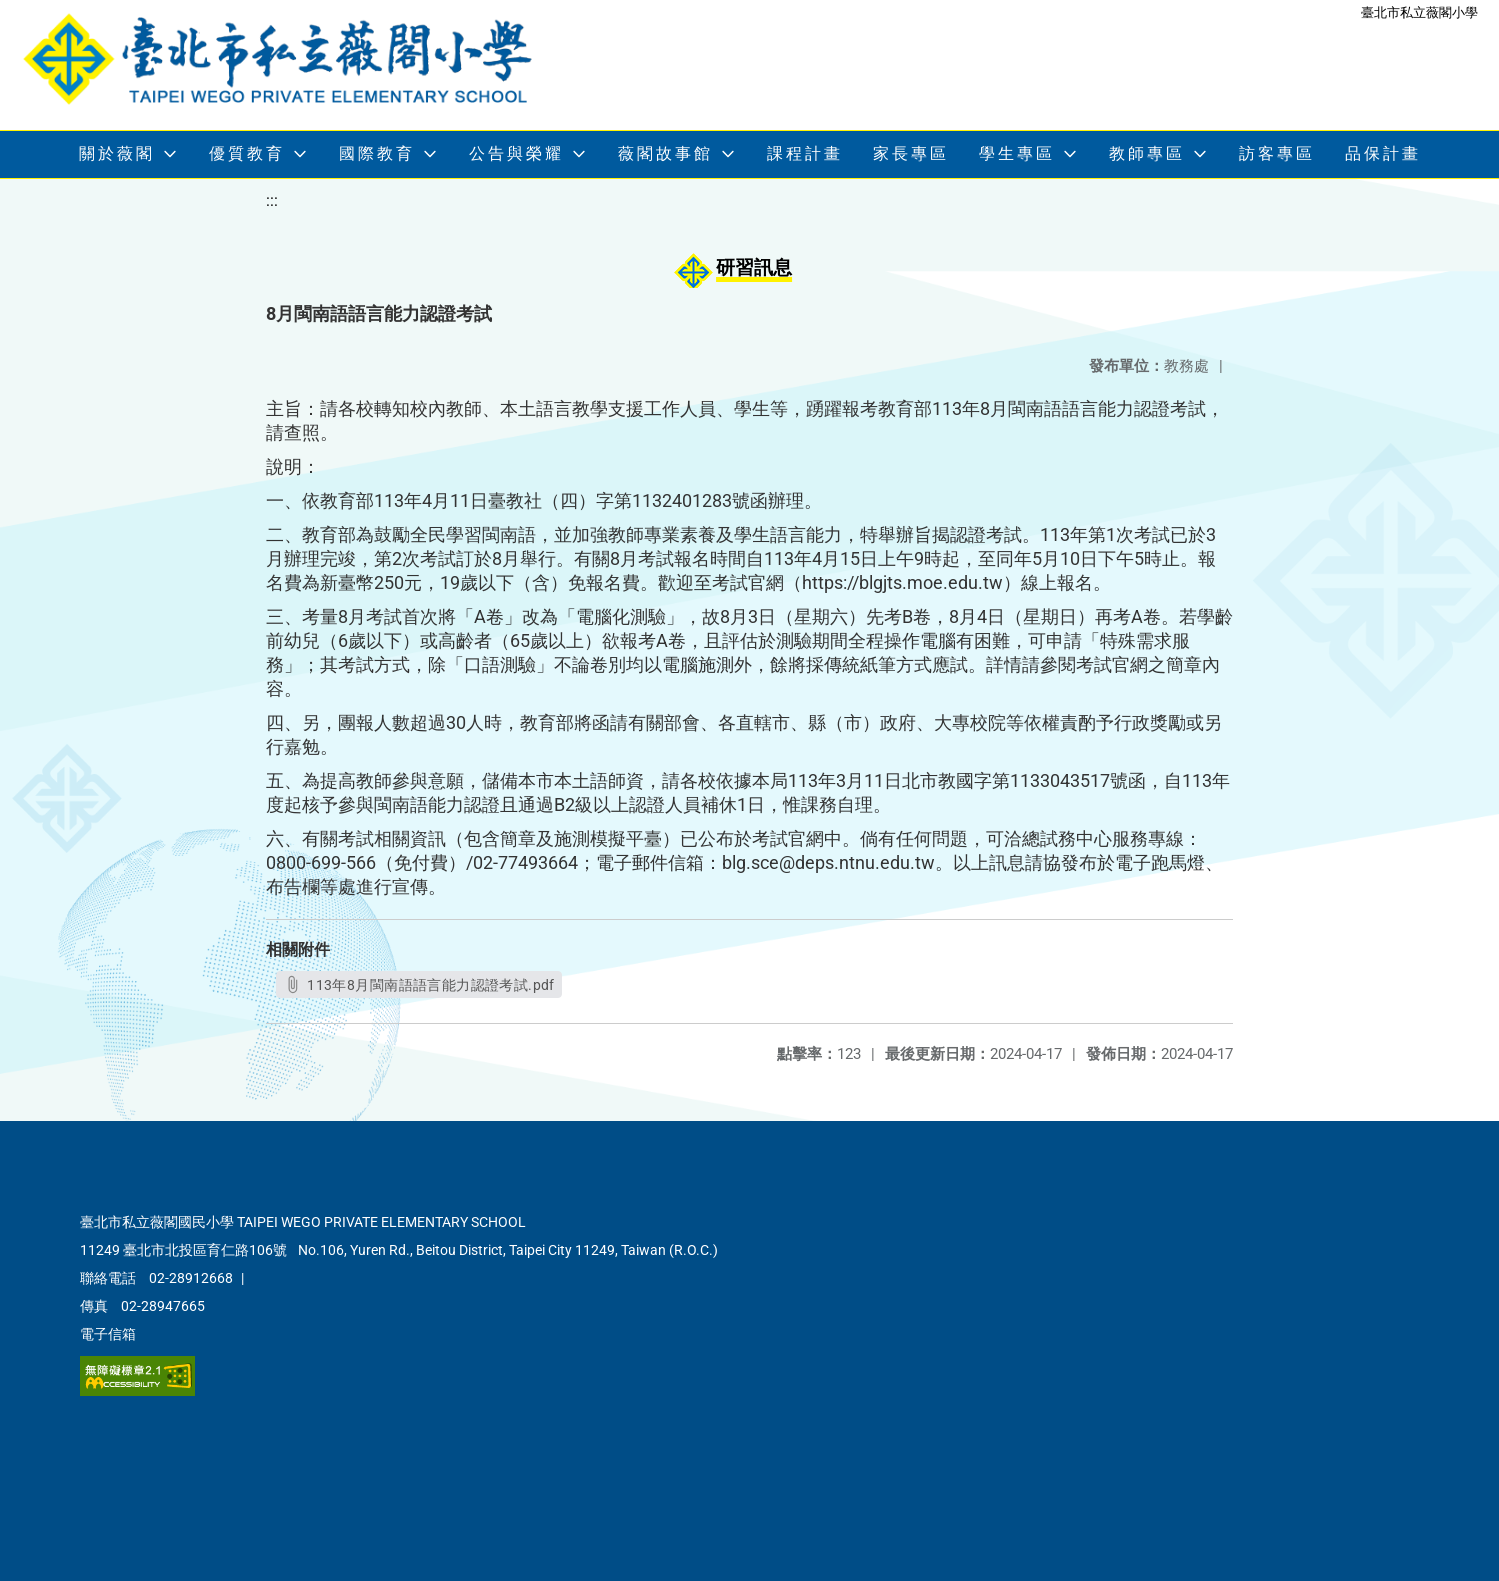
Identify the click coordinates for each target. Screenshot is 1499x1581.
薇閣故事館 (665, 153)
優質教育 (247, 153)
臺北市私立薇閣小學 (1419, 12)
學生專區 (1017, 153)
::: (272, 200)
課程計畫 (805, 153)
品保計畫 (1383, 153)
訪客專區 (1277, 153)
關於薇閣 (117, 153)
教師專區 (1147, 153)
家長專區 (911, 153)
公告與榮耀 (516, 153)
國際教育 (377, 153)
